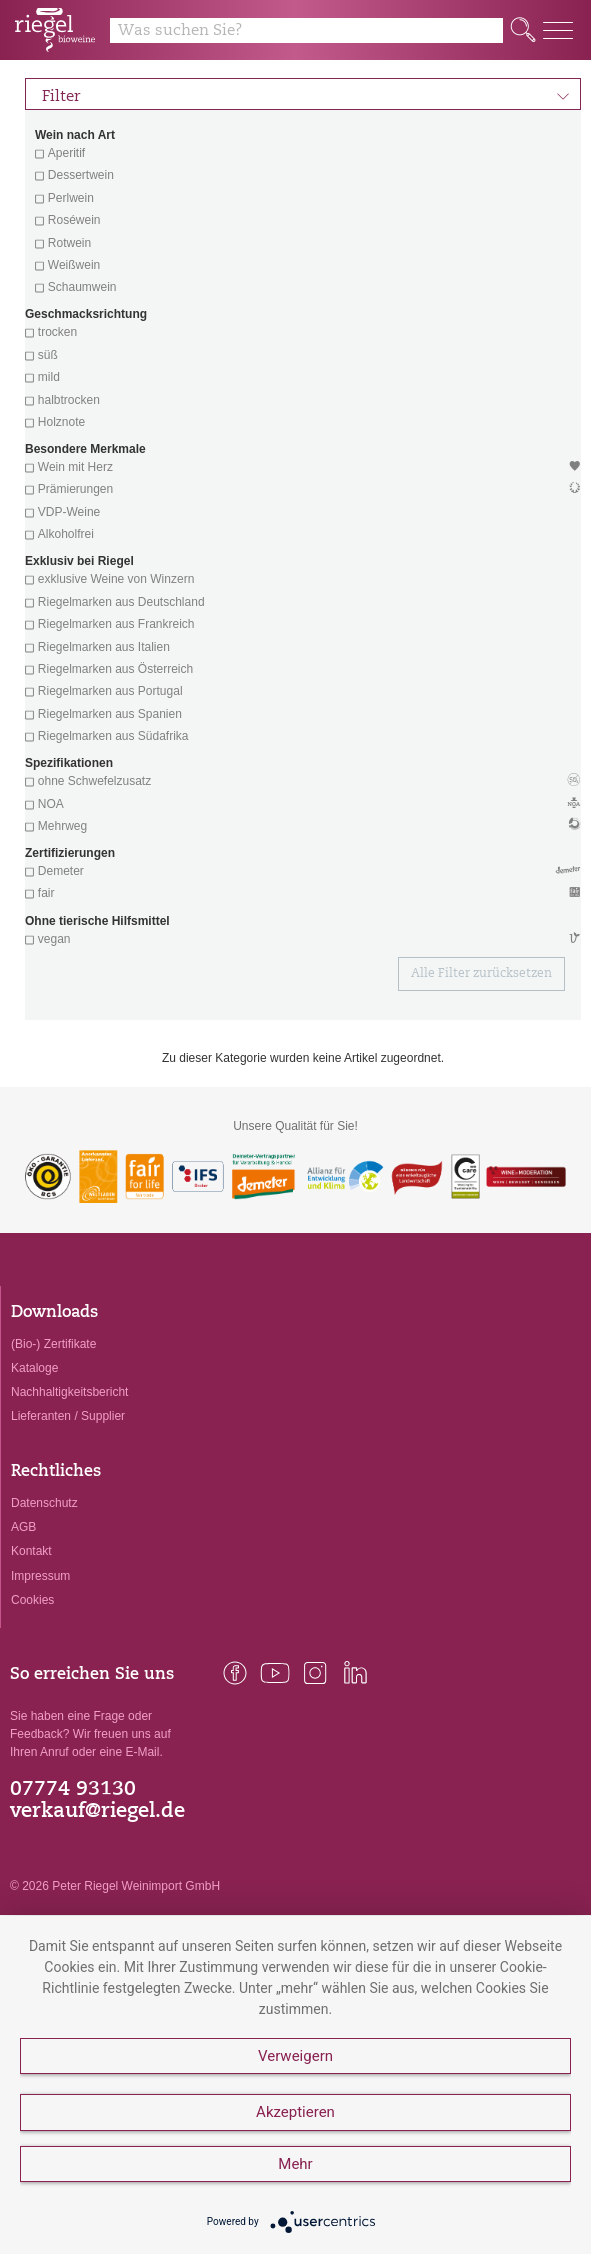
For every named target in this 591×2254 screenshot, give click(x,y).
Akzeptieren (295, 2112)
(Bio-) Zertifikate (53, 1344)
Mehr (295, 2164)
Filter (306, 94)
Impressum (40, 1576)
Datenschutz (44, 1503)
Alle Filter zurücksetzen (481, 974)
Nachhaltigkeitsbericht (69, 1392)
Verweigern (295, 2056)
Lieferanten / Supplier (68, 1416)
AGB (23, 1527)
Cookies (32, 1600)
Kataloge (34, 1368)
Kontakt (31, 1551)
